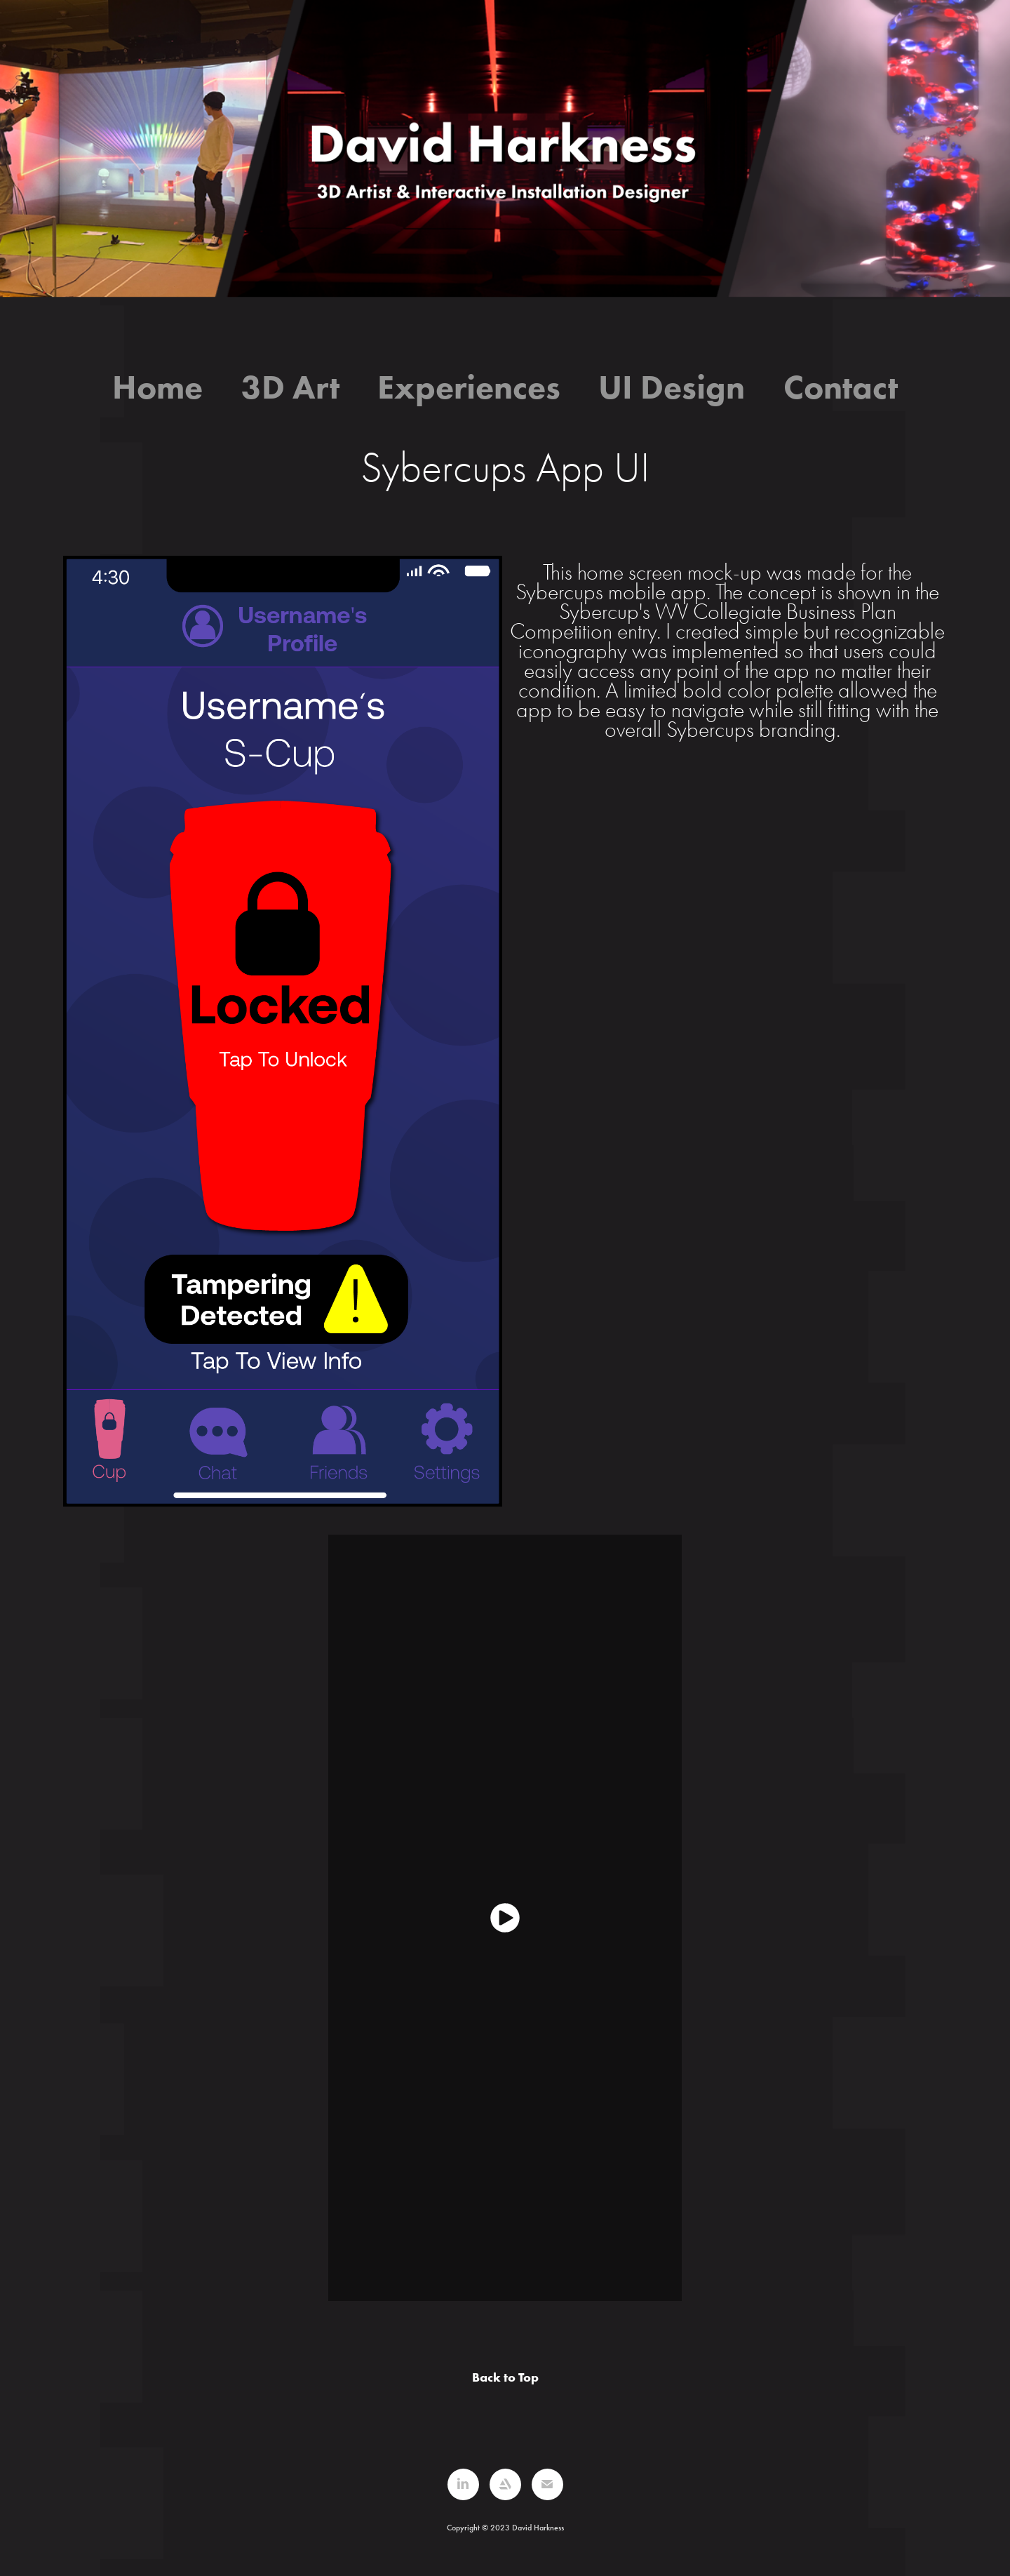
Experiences (468, 386)
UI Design (671, 386)
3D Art (290, 386)
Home (157, 386)
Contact (840, 386)
